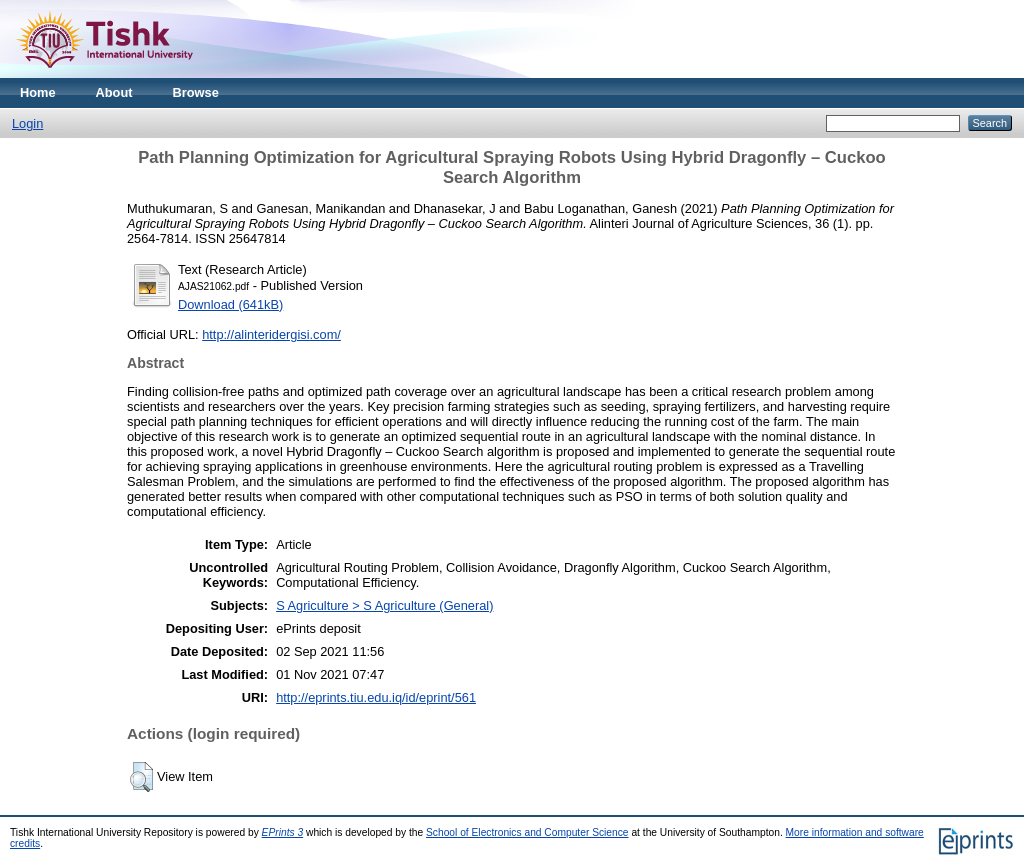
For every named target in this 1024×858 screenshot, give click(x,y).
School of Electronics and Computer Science (527, 832)
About (114, 92)
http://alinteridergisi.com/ (271, 334)
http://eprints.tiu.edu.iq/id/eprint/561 (376, 697)
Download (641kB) (230, 304)
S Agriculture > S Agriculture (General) (384, 605)
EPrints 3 (283, 832)
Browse (196, 92)
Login (27, 123)
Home (38, 92)
